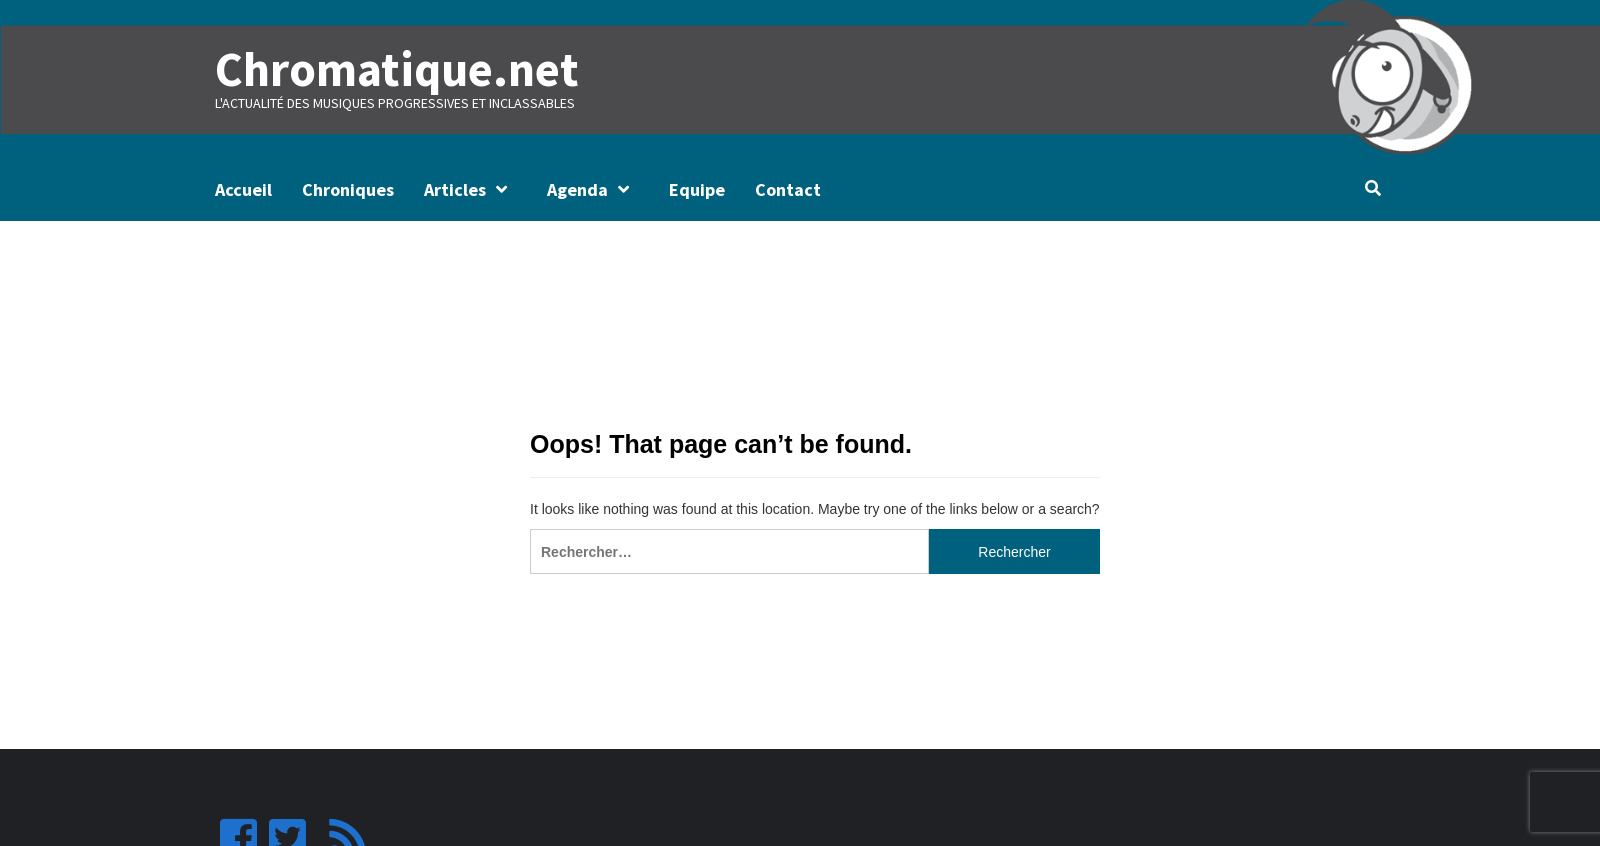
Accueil (243, 189)
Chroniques (348, 189)
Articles (470, 189)
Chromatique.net (397, 69)
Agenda (593, 189)
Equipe (697, 189)
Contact (788, 189)
